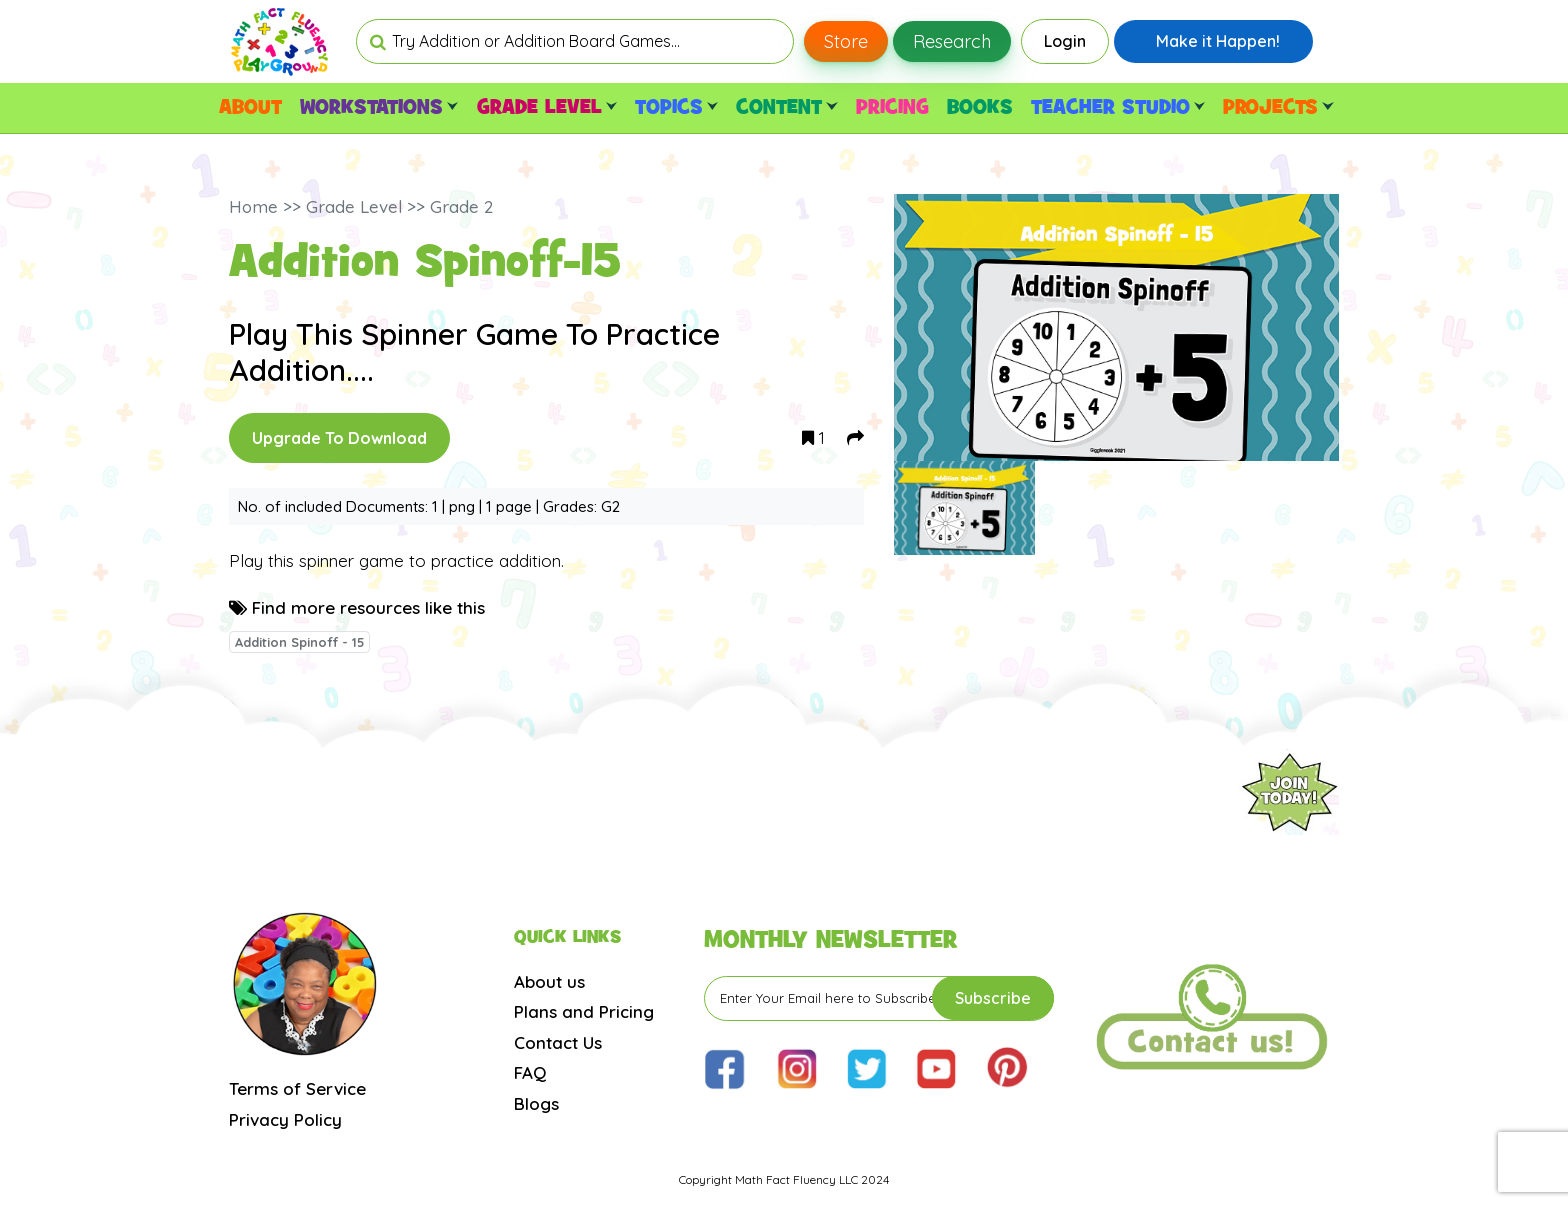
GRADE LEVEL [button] (547, 108)
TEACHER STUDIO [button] (1118, 108)
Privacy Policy (285, 1119)
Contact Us (558, 1042)
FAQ (530, 1072)
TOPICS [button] (676, 108)
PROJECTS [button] (1278, 108)
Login (1065, 41)
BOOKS (980, 108)
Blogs (536, 1103)
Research (952, 41)
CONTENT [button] (786, 108)
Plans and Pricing (584, 1011)
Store (846, 41)
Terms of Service (297, 1088)
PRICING (892, 108)
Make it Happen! (1218, 41)
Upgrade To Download (339, 438)
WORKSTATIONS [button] (379, 108)
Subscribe (993, 998)
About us (549, 981)
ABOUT (250, 108)
